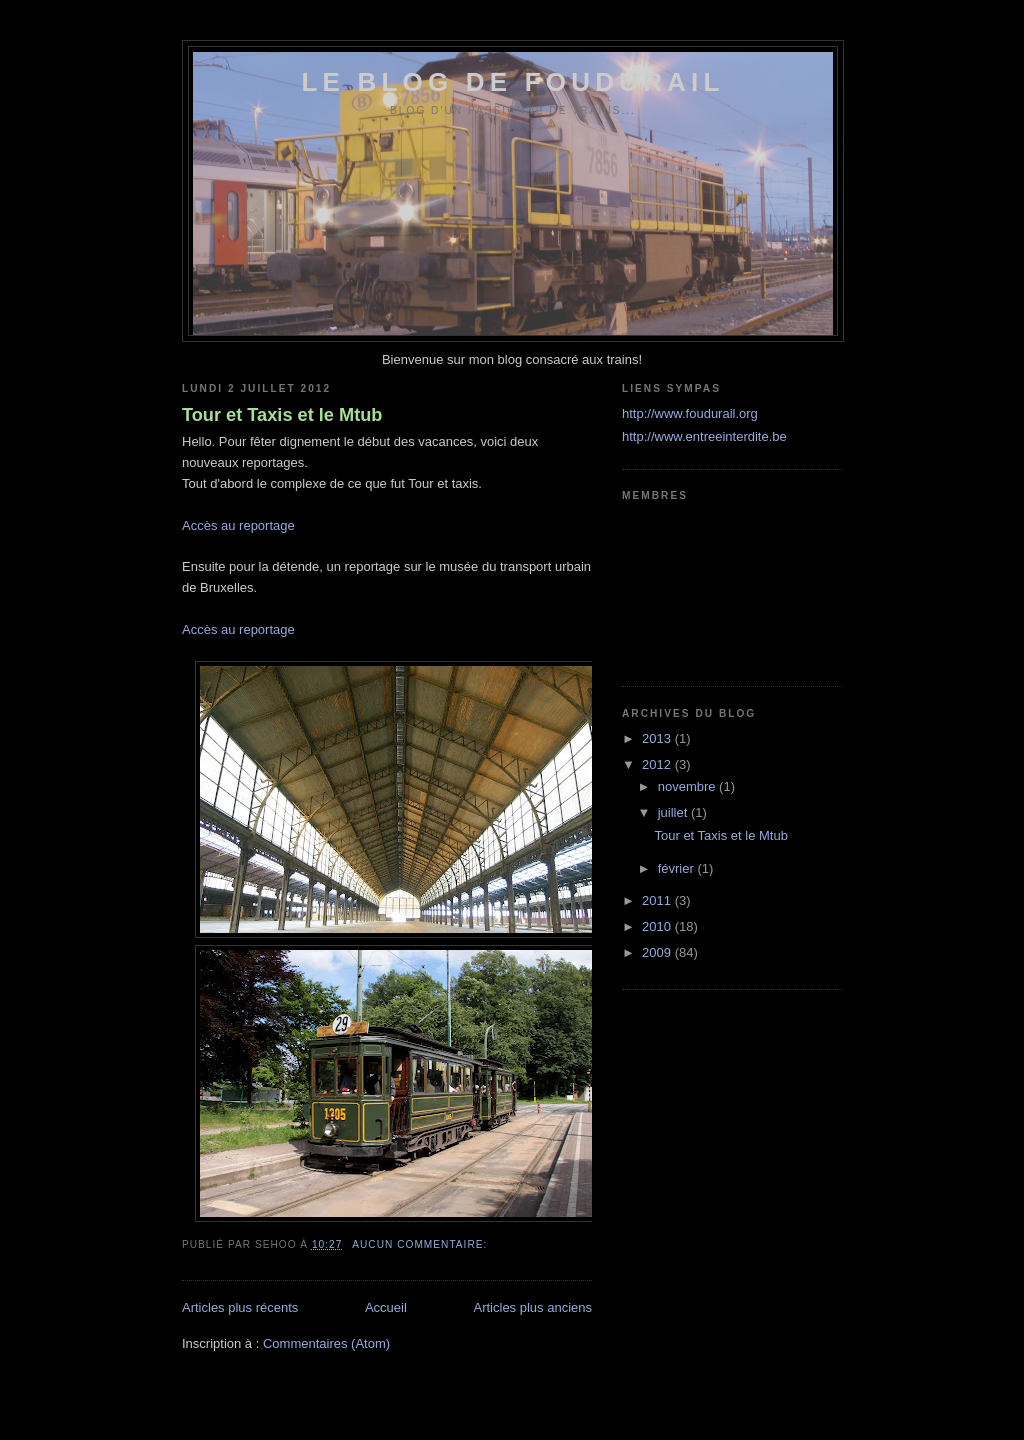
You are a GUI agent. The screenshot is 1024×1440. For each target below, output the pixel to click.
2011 (658, 900)
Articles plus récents (240, 1307)
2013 (658, 738)
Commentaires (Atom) (326, 1343)
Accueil (386, 1307)
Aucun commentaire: (421, 1244)
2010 (658, 926)
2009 (658, 952)
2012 (658, 764)
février (678, 868)
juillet (674, 812)
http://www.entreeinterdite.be (704, 436)
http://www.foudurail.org (690, 413)
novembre (688, 786)
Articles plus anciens (533, 1307)
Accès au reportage (238, 525)
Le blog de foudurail (512, 82)
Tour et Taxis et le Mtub (282, 415)
